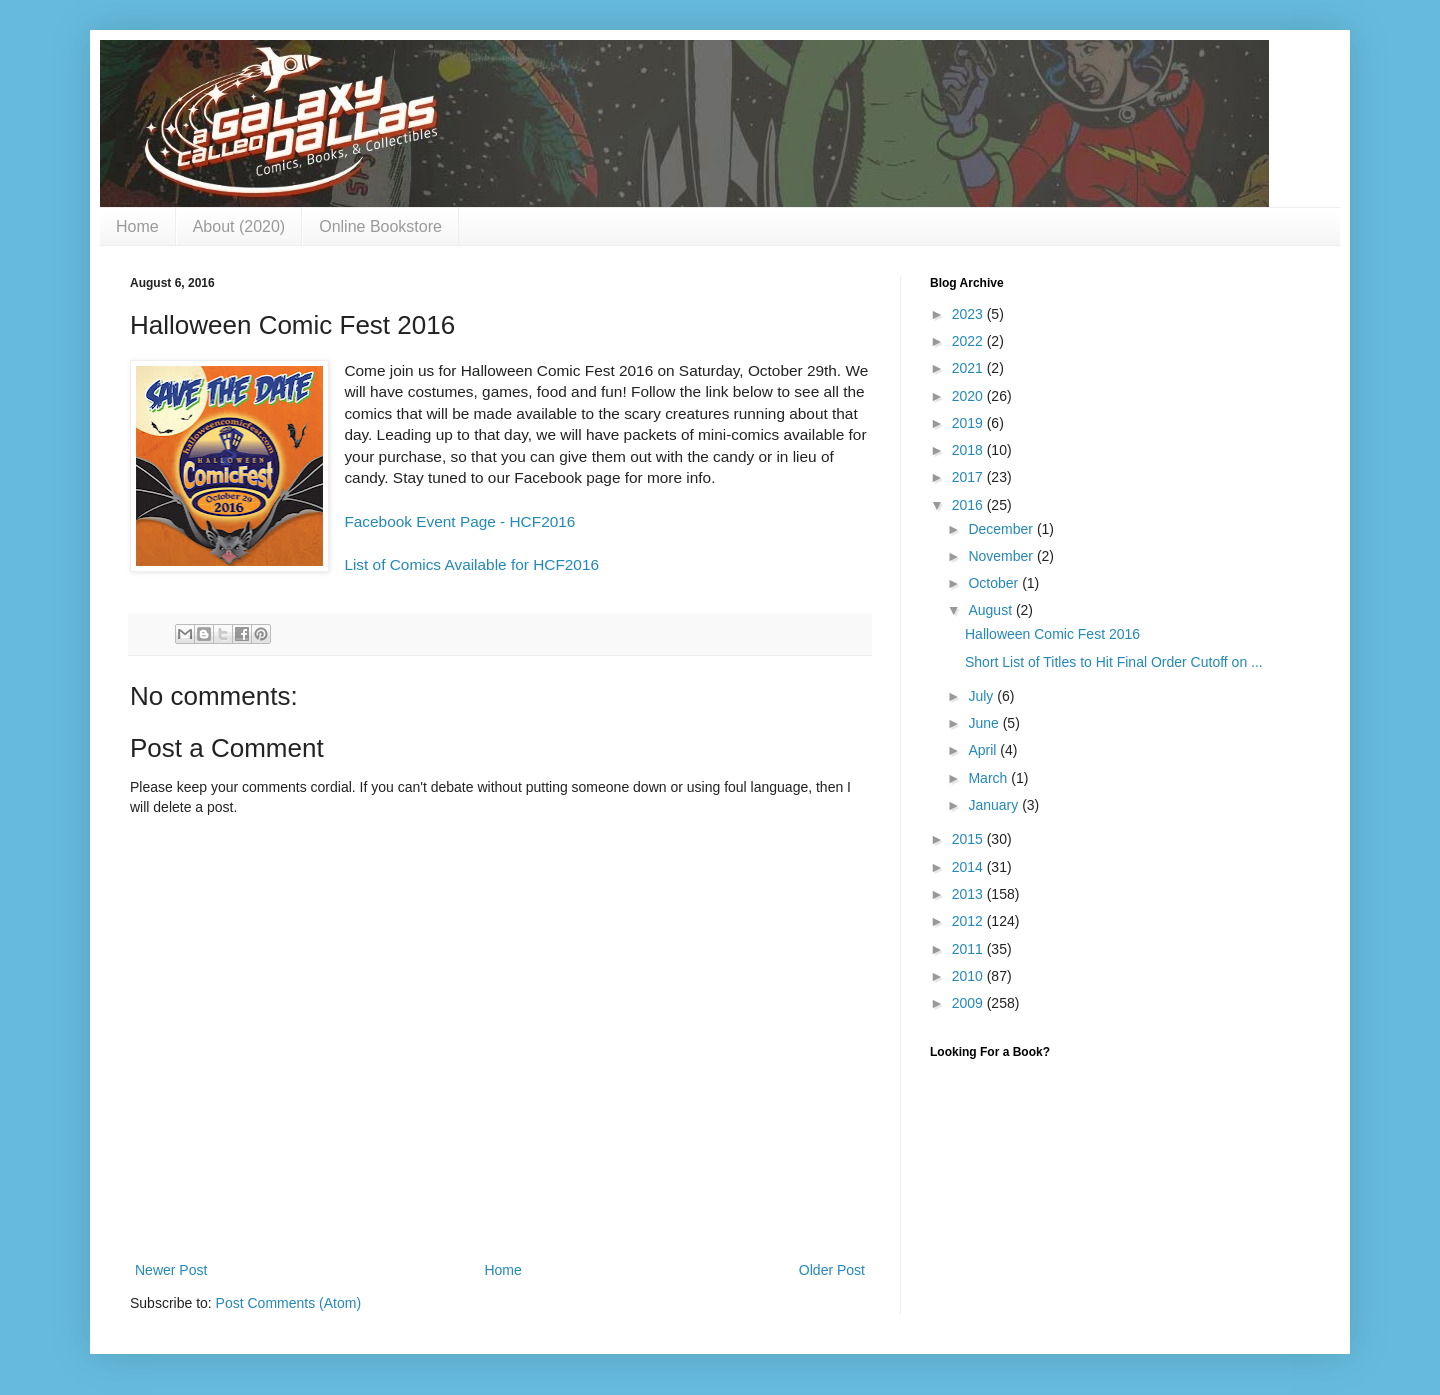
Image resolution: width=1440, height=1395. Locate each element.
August (991, 610)
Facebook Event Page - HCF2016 (459, 521)
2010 (969, 976)
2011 (969, 949)
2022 (969, 341)
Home (137, 226)
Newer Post (171, 1270)
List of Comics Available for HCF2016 (471, 564)
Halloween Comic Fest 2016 (1052, 634)
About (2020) (239, 226)
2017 (969, 477)
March (989, 778)
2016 (969, 505)
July (982, 696)
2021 (969, 368)
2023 (969, 314)
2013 (969, 894)
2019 (969, 423)
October (995, 583)
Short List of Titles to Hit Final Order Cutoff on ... (1114, 662)
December (1002, 529)
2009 (969, 1003)
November (1002, 556)
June (985, 723)
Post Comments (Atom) (288, 1303)
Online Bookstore (380, 226)
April (984, 750)
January (995, 805)
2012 (969, 921)
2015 (969, 839)
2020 (969, 396)
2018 (969, 450)
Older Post (832, 1270)
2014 (969, 867)
